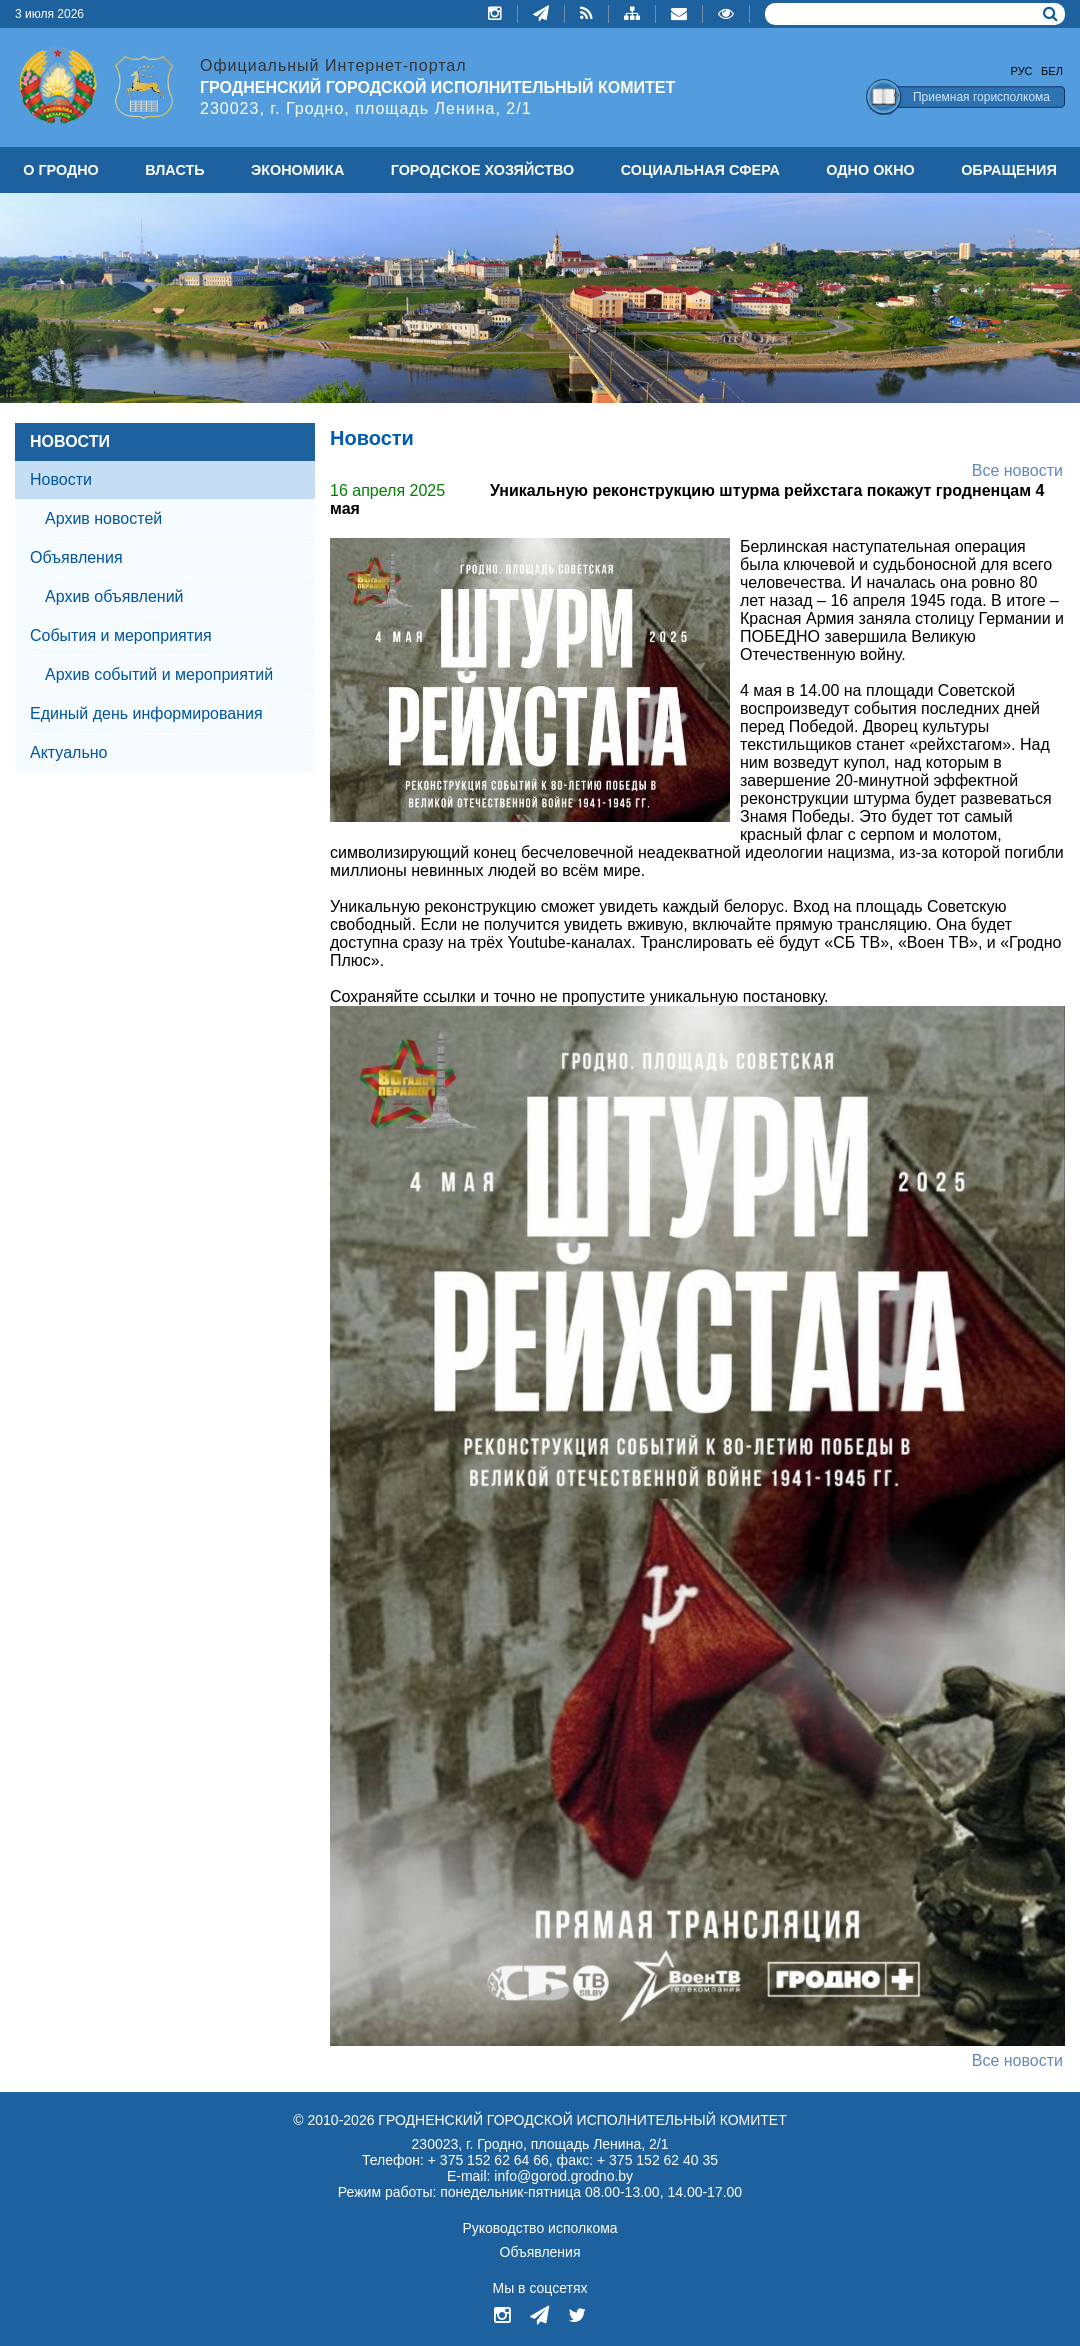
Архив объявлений (114, 596)
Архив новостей (103, 518)
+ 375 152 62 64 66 (488, 2160)
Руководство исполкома (539, 2228)
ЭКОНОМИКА (297, 170)
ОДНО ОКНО (870, 170)
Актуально (68, 752)
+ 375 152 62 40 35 (657, 2160)
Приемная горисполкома (981, 97)
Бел (1052, 71)
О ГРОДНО (61, 170)
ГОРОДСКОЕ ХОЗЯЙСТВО (483, 170)
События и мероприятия (121, 635)
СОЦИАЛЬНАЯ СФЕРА (700, 170)
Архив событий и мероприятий (159, 674)
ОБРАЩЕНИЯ (1009, 170)
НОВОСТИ (70, 441)
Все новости (1017, 470)
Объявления (76, 557)
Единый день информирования (146, 713)
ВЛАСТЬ (174, 170)
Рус (1022, 71)
